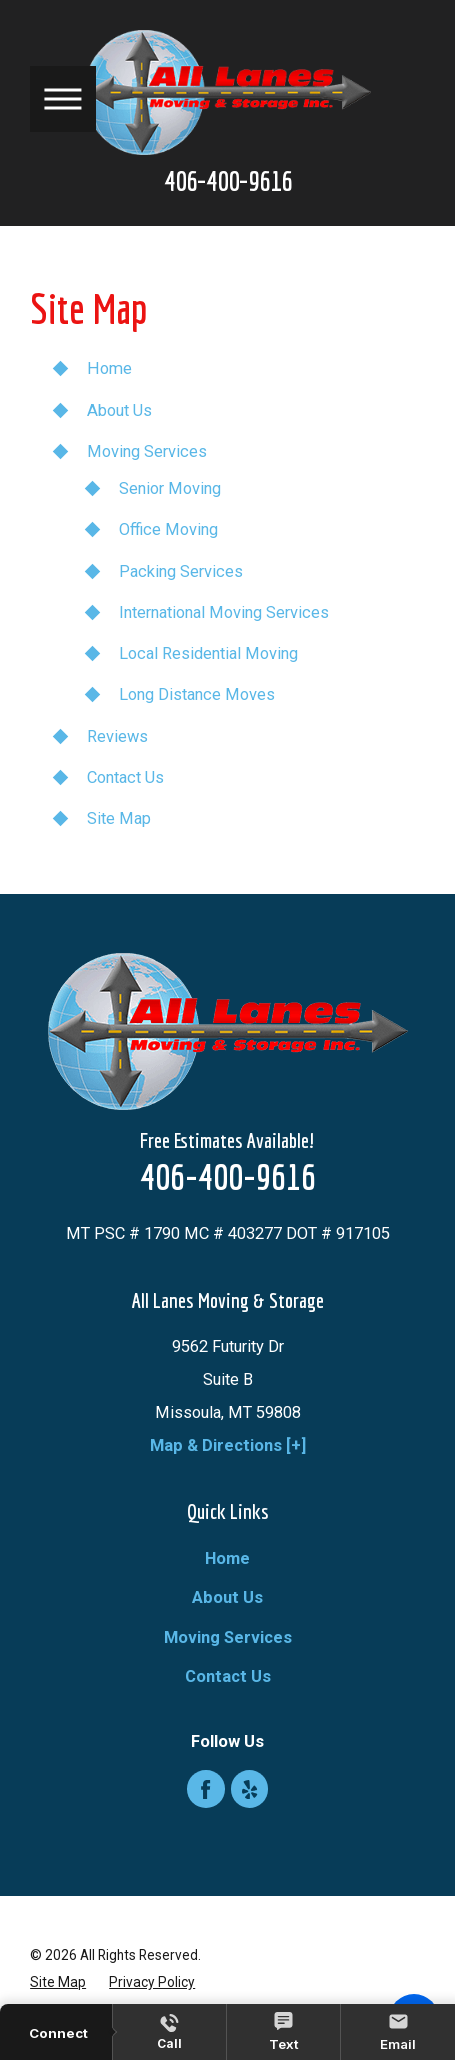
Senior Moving (170, 488)
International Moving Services (224, 612)
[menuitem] (227, 1558)
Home (109, 368)
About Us (119, 410)
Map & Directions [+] (228, 1445)
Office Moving (168, 529)
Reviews (117, 736)
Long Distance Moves (197, 694)
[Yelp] (250, 1789)
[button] (63, 99)
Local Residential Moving (208, 653)
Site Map (119, 818)
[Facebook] (206, 1789)
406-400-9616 (228, 182)
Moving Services (147, 451)
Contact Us (125, 777)
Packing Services (181, 571)
